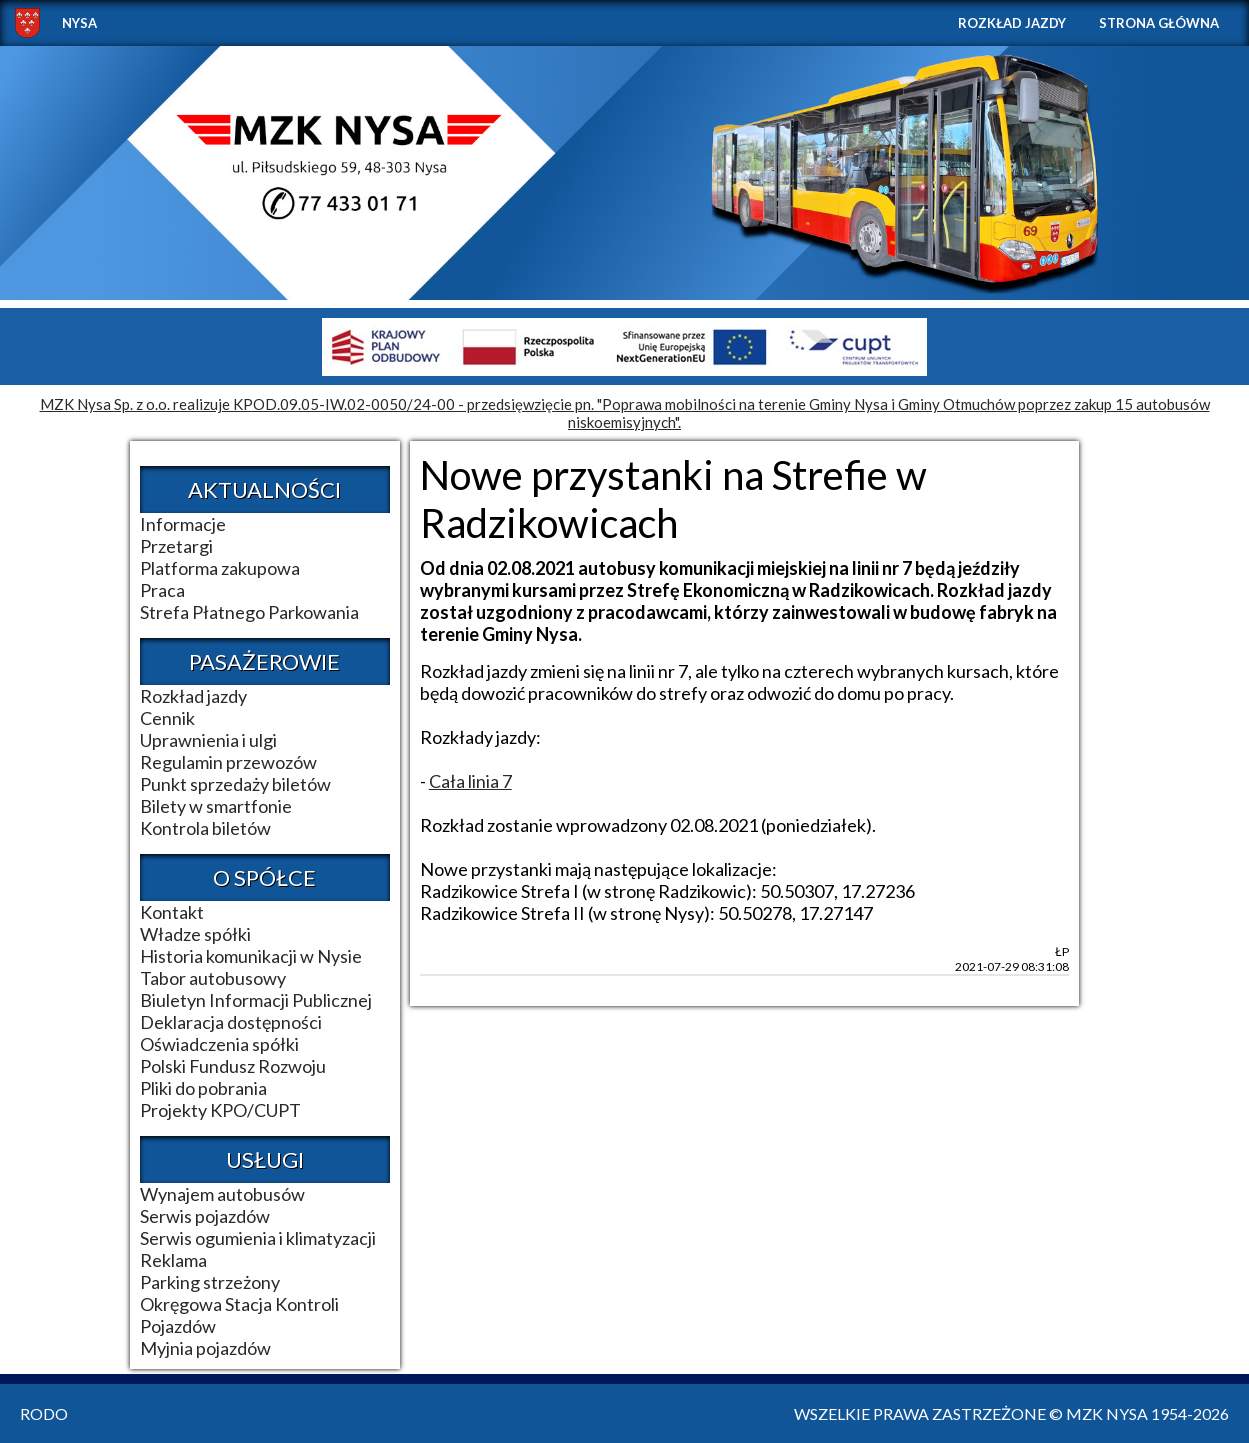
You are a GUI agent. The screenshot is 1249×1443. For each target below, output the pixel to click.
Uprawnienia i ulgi (208, 740)
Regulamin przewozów (228, 762)
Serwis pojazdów (205, 1216)
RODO (44, 1413)
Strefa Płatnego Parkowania (249, 612)
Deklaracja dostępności (231, 1022)
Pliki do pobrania (203, 1088)
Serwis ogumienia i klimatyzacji (258, 1238)
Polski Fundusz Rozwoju (233, 1066)
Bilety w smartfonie (216, 806)
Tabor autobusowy (213, 978)
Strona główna (1159, 23)
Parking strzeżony (210, 1282)
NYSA (79, 23)
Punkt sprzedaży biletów (235, 784)
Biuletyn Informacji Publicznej (256, 1000)
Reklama (173, 1260)
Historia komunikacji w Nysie (251, 956)
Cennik (167, 718)
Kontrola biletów (205, 828)
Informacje (183, 524)
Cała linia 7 (470, 781)
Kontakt (172, 912)
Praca (162, 590)
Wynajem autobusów (222, 1194)
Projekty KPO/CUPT (220, 1110)
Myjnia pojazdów (205, 1348)
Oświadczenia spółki (219, 1044)
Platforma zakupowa (220, 568)
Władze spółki (195, 934)
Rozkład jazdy (1012, 23)
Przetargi (176, 546)
